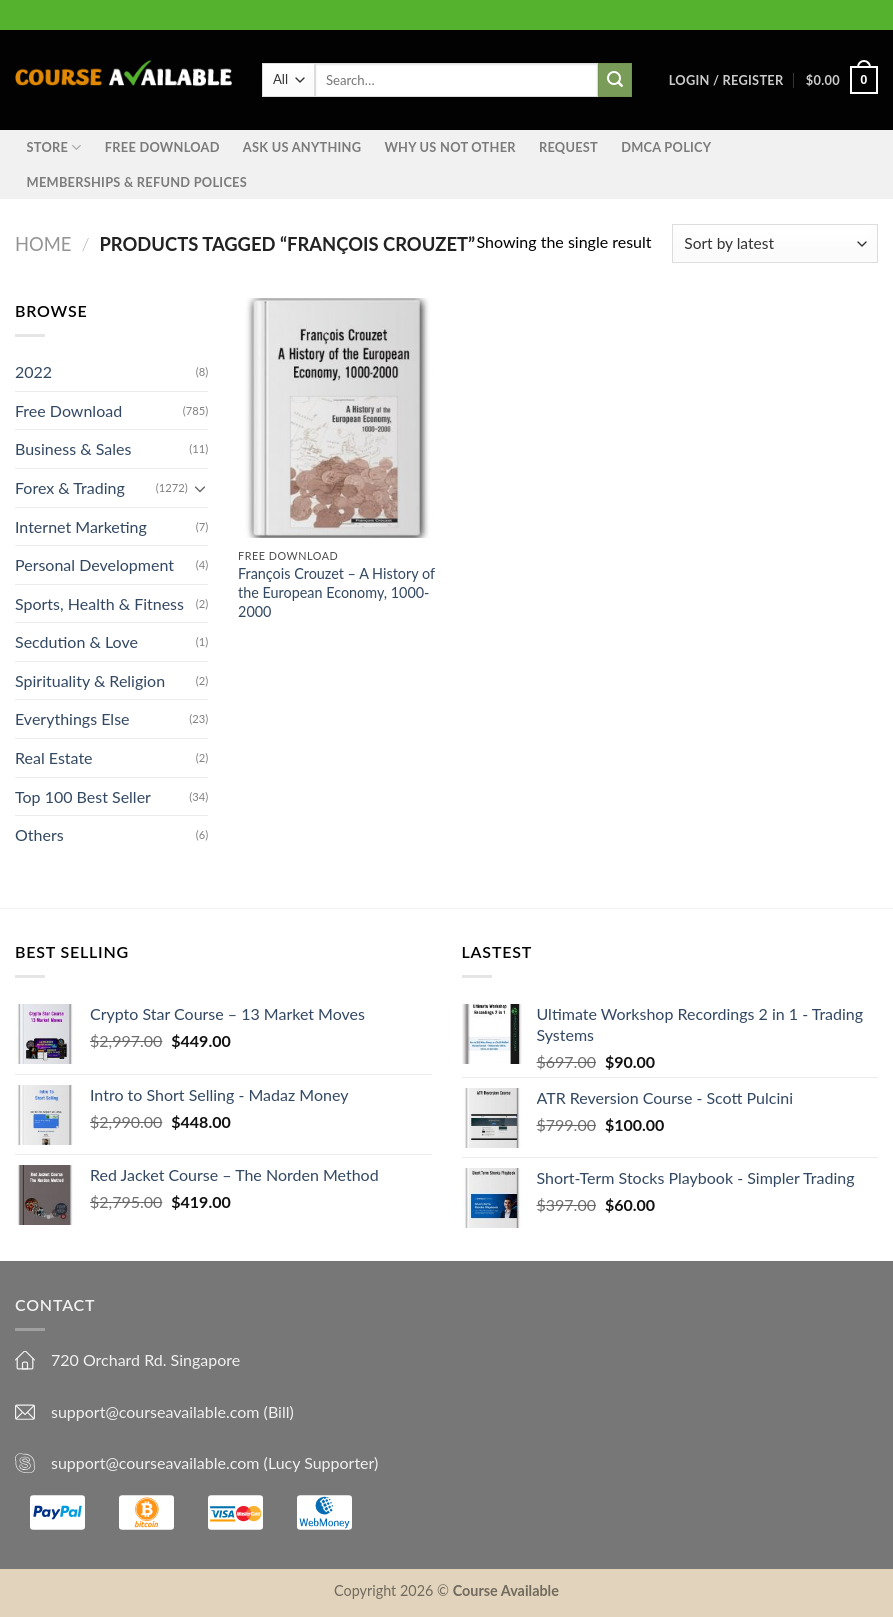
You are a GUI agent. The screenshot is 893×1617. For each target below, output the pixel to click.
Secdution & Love (76, 642)
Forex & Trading (70, 487)
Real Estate (54, 757)
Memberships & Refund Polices (137, 182)
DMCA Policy (666, 147)
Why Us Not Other (449, 147)
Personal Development (94, 564)
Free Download (162, 147)
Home (43, 244)
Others (39, 835)
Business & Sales (73, 449)
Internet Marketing (81, 526)
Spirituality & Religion (90, 680)
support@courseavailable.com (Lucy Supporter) (214, 1462)
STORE (54, 147)
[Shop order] (775, 243)
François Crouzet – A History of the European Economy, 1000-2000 (336, 592)
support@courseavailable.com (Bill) (172, 1411)
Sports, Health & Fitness (99, 603)
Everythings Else (72, 719)
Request (568, 147)
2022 (33, 371)
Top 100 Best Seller (83, 796)
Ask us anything (302, 147)
